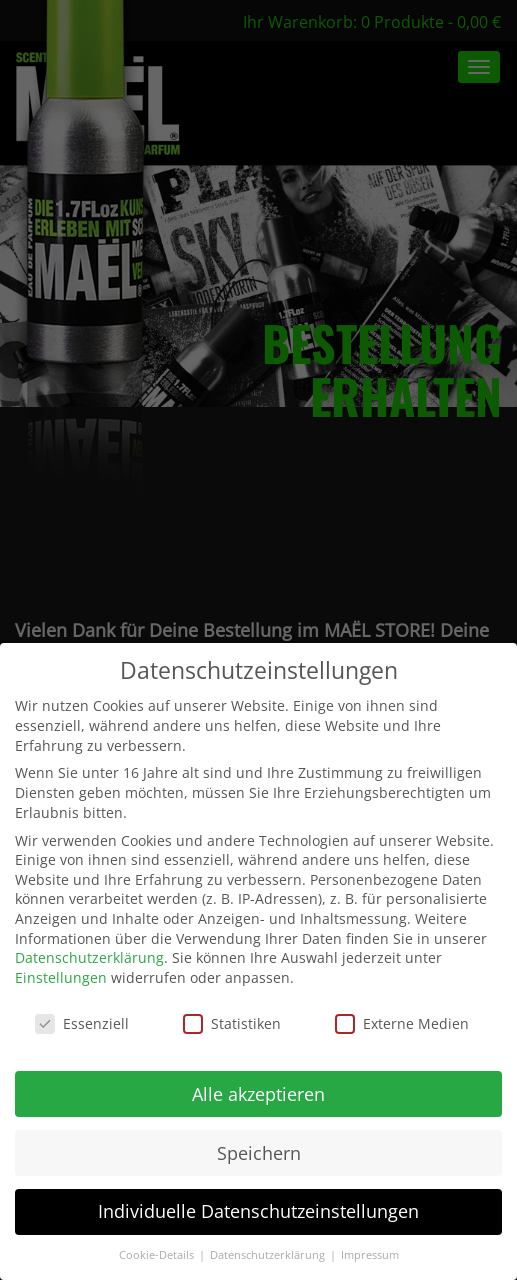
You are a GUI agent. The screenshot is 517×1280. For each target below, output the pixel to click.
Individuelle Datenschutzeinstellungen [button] (258, 1211)
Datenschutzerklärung (89, 957)
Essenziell (82, 1023)
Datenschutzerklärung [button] (269, 1255)
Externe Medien (402, 1023)
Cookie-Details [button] (158, 1255)
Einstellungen (61, 977)
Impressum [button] (370, 1255)
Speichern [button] (259, 1153)
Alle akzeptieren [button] (258, 1094)
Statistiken (232, 1023)
